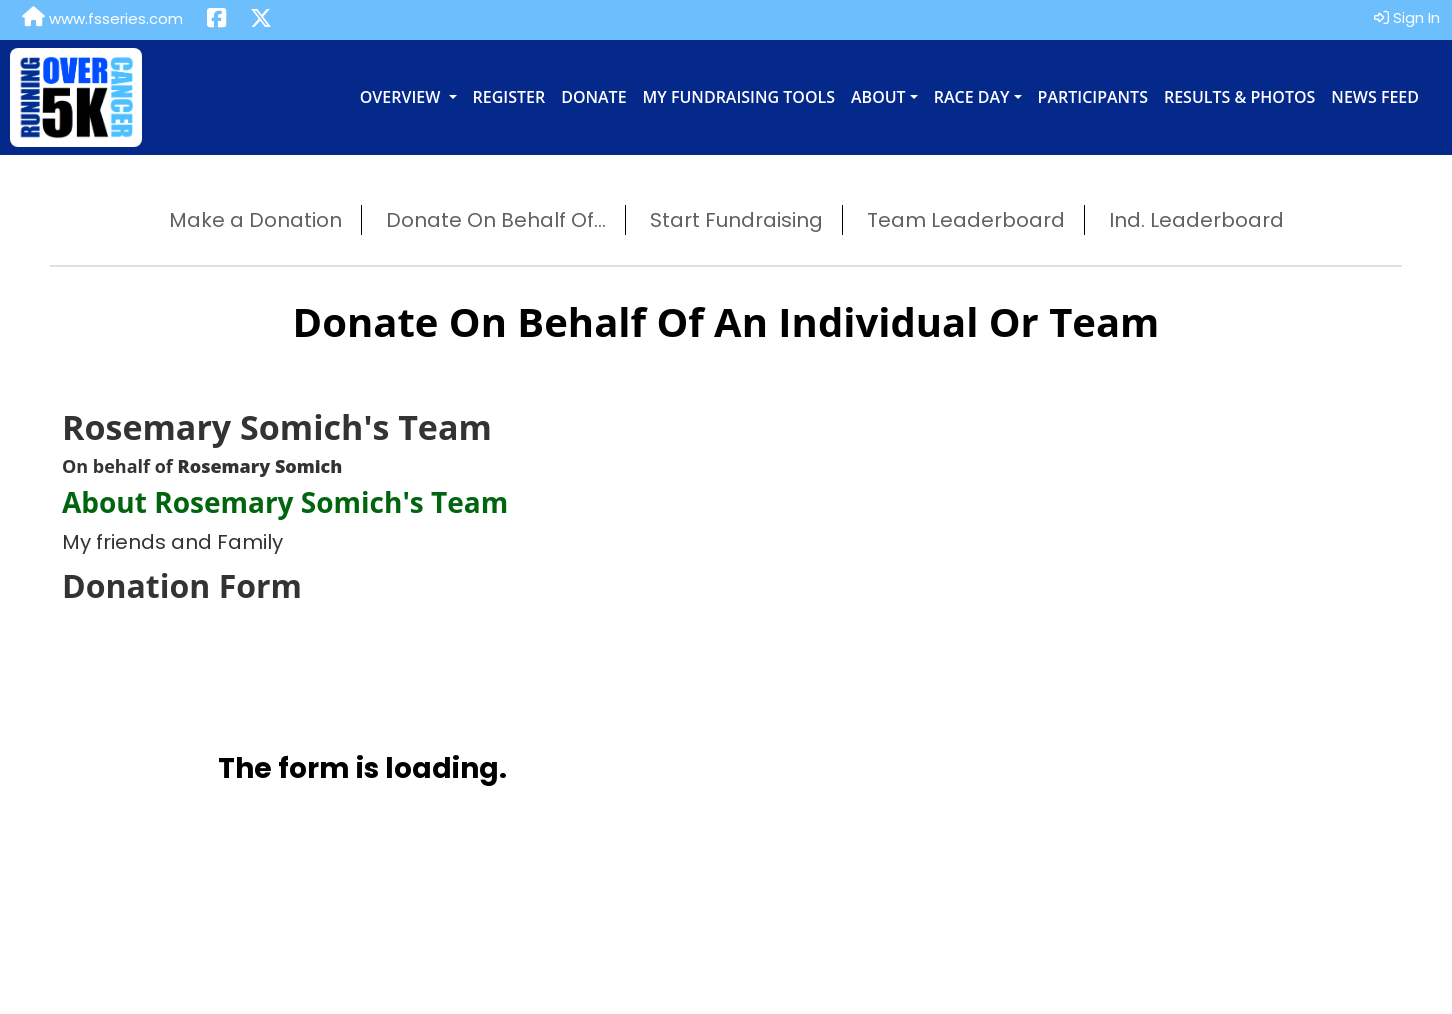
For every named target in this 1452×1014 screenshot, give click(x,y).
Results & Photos (1239, 97)
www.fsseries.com (102, 18)
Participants (1093, 97)
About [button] (878, 97)
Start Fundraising (736, 220)
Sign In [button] (1407, 17)
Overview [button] (402, 97)
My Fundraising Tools (739, 97)
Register (509, 97)
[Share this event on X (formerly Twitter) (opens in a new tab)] (261, 20)
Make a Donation (255, 220)
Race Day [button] (972, 97)
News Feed (1375, 97)
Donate (593, 97)
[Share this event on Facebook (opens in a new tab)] (216, 20)
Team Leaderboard (966, 220)
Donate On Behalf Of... (496, 220)
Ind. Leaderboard (1196, 220)
